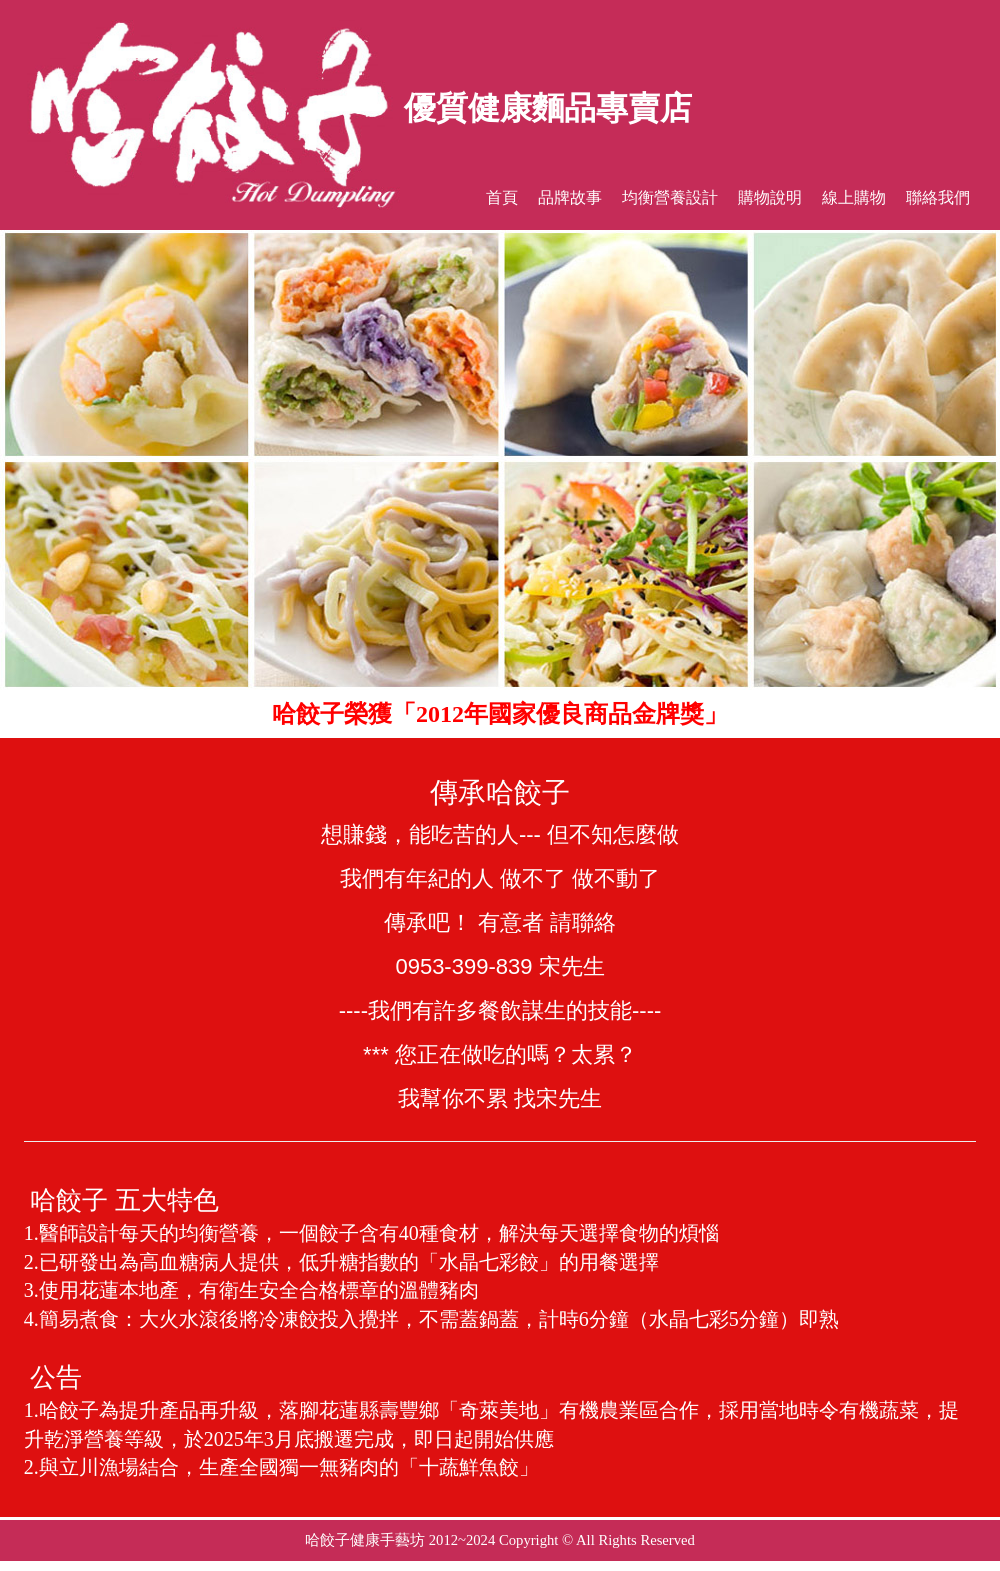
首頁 (502, 197)
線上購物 (854, 197)
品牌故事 (570, 197)
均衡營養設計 (670, 197)
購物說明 (770, 197)
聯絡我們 (938, 197)
